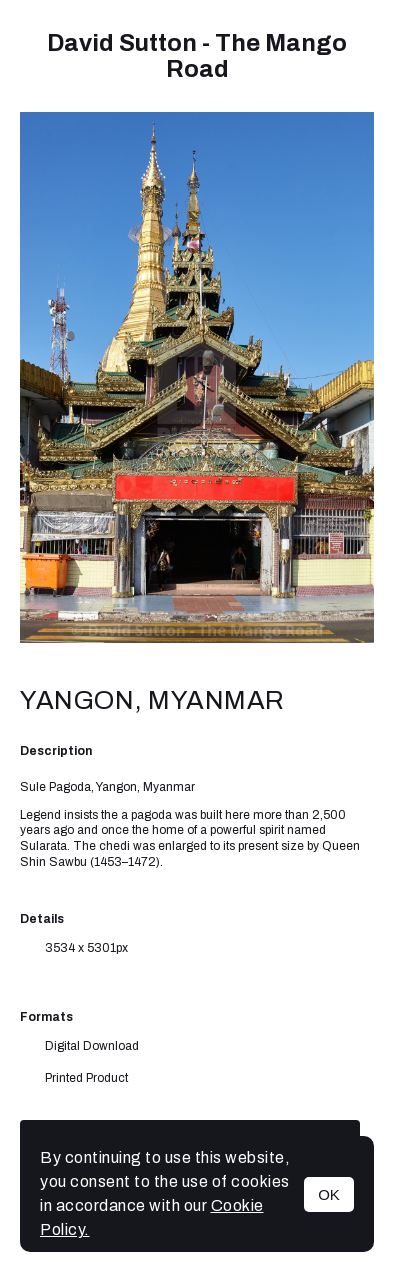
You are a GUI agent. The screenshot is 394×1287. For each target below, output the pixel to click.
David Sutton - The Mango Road (197, 56)
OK (329, 1194)
